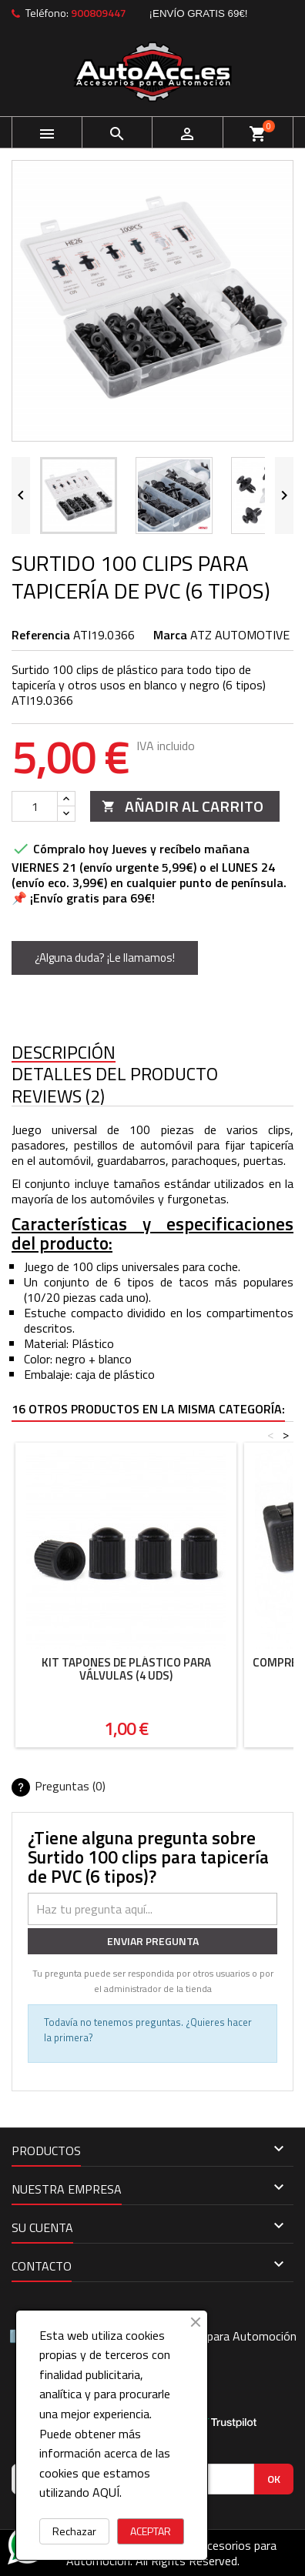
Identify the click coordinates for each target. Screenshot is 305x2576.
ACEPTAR (150, 2531)
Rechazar (74, 2531)
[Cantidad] (35, 806)
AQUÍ (105, 2492)
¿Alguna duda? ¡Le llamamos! (105, 957)
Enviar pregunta (153, 1941)
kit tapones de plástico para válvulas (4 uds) (126, 1668)
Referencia (41, 634)
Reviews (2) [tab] (58, 1096)
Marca (170, 634)
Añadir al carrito (182, 806)
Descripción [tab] (64, 1053)
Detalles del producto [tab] (115, 1074)
